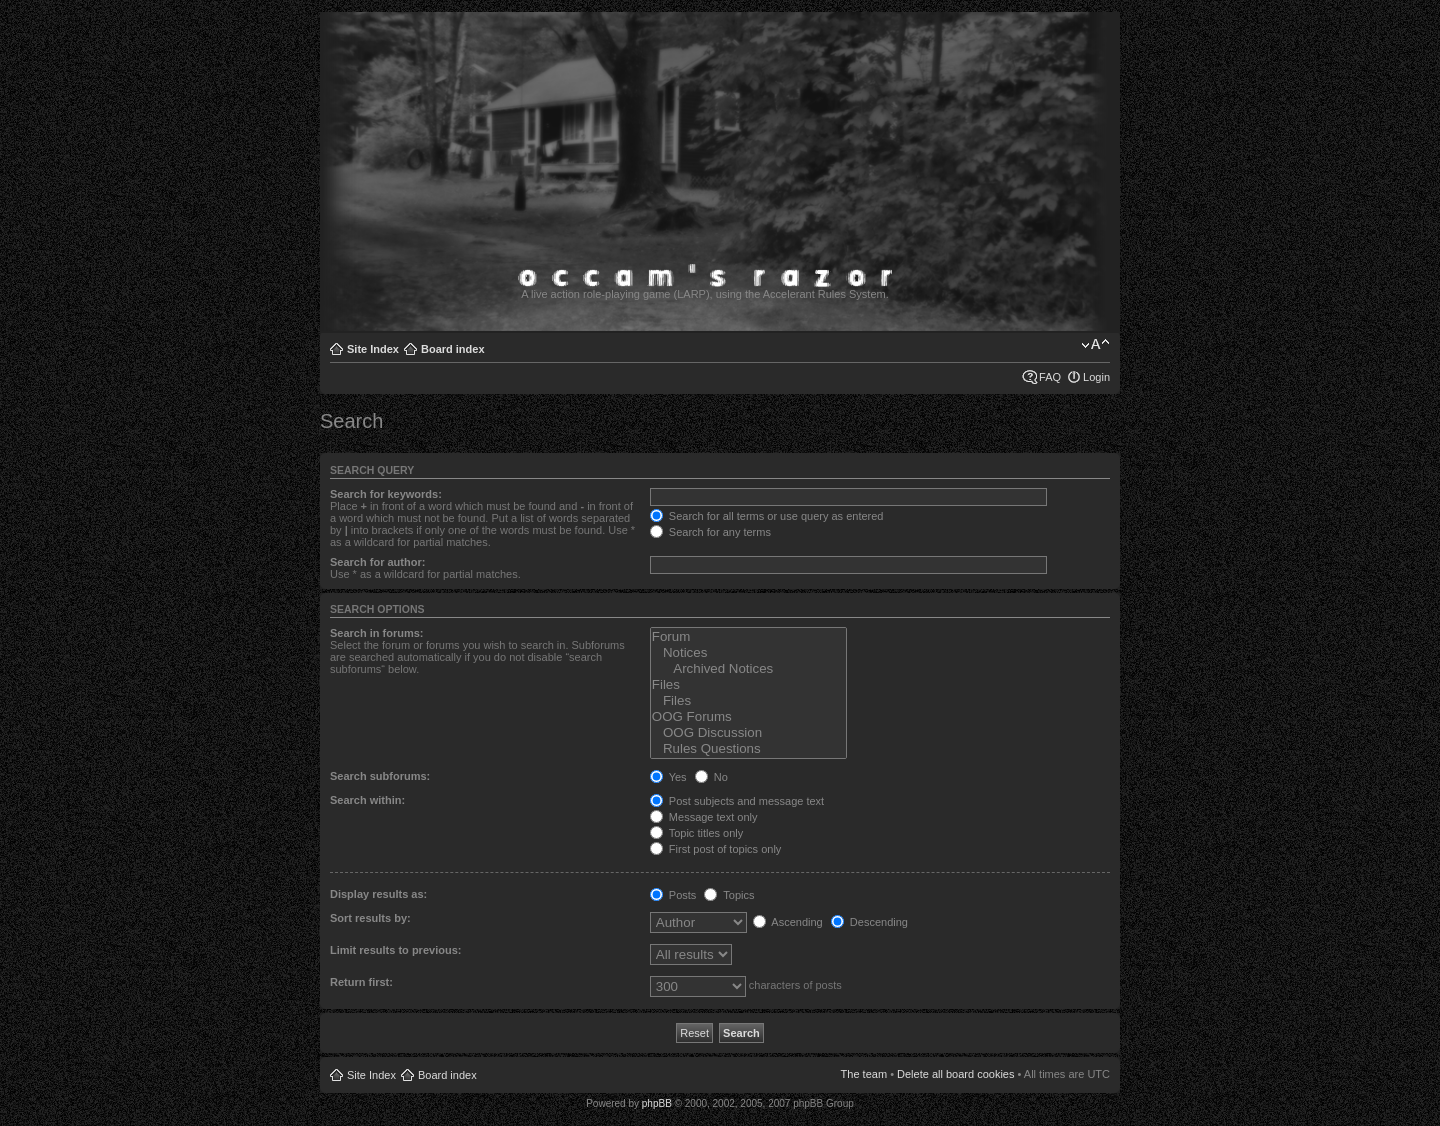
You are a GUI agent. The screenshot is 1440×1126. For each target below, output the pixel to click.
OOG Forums (748, 717)
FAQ (1050, 377)
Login (1096, 377)
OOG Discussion (748, 733)
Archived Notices (748, 669)
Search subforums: (380, 776)
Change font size (1095, 345)
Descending (869, 922)
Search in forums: (377, 633)
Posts (673, 895)
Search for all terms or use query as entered (767, 516)
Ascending (788, 922)
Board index (453, 349)
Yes (668, 777)
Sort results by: (370, 918)
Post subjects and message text (737, 801)
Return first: (361, 982)
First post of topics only (716, 849)
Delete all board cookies (955, 1074)
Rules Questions (748, 749)
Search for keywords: (386, 494)
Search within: (367, 800)
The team (864, 1074)
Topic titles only (696, 833)
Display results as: (378, 894)
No (711, 777)
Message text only (704, 817)
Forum (748, 637)
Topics (729, 895)
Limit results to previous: (395, 950)
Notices (748, 653)
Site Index (373, 349)
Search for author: (377, 562)
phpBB (657, 1103)
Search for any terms (710, 532)
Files (748, 685)
